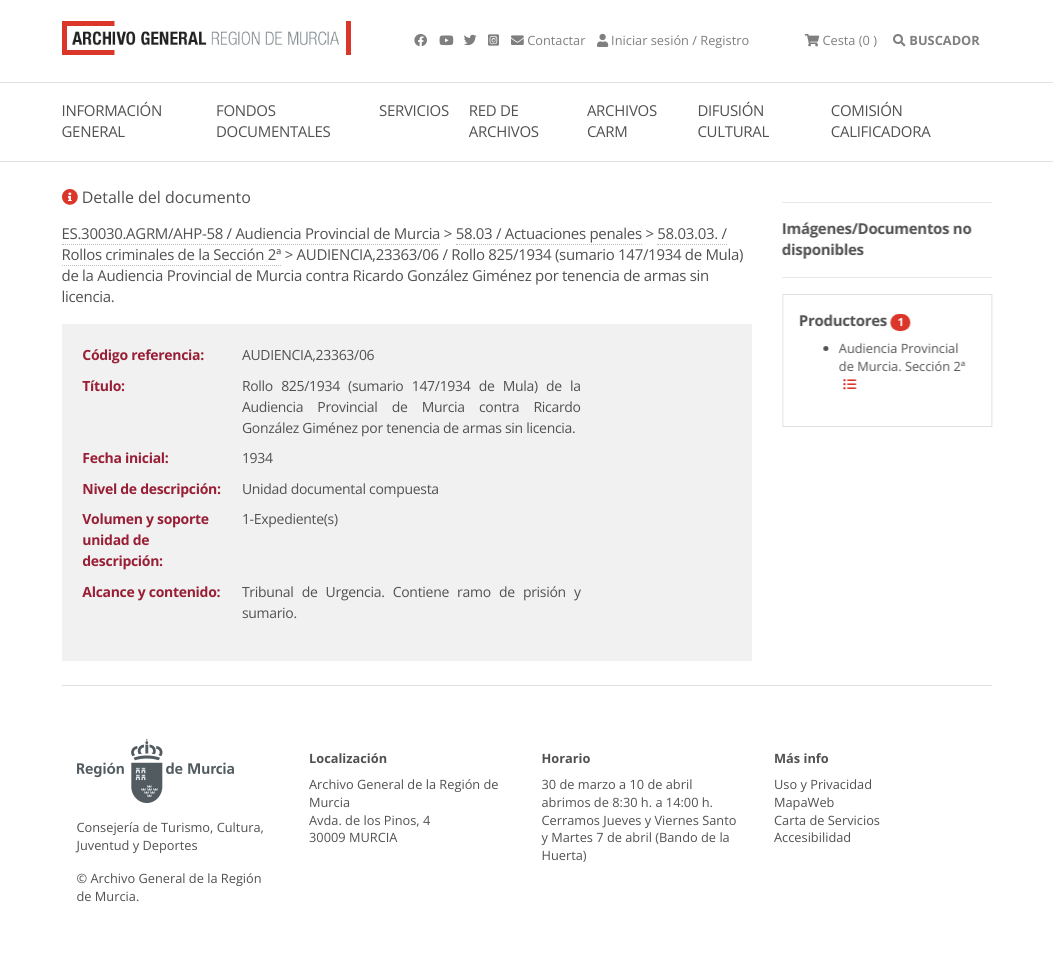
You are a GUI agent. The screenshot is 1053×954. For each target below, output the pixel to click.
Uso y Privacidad (823, 784)
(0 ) (841, 40)
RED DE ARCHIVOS (504, 121)
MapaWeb (804, 802)
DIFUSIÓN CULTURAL (733, 121)
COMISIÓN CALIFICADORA (881, 121)
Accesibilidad (812, 837)
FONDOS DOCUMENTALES (273, 121)
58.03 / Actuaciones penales (549, 234)
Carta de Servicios (827, 820)
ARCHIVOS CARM (622, 121)
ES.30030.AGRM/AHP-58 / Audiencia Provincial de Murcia (251, 234)
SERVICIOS (414, 111)
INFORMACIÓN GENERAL (112, 121)
